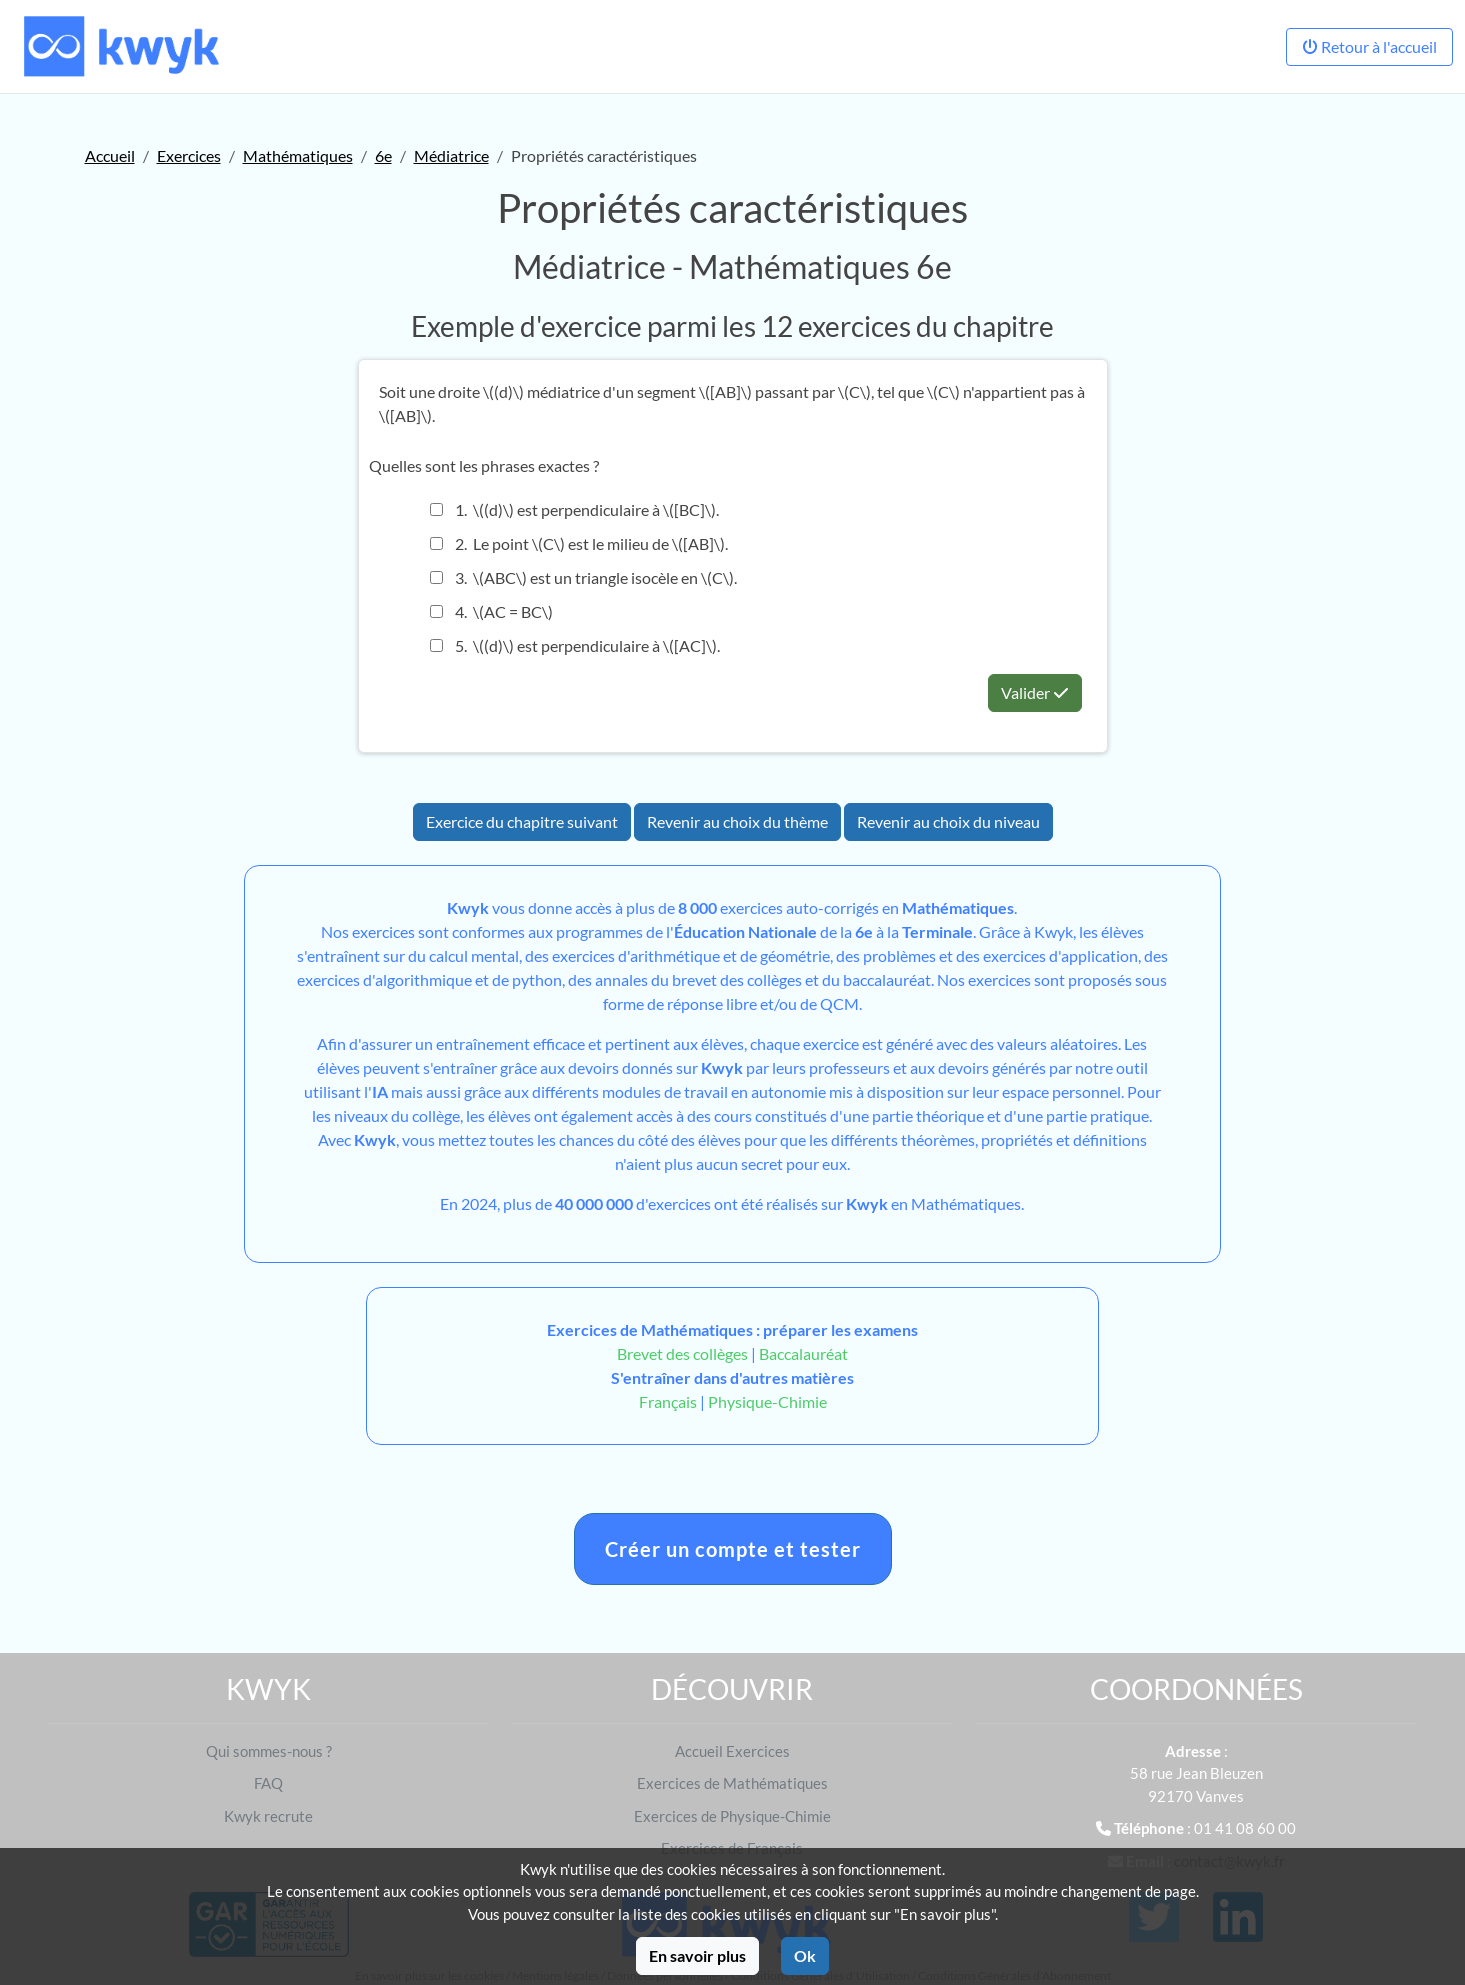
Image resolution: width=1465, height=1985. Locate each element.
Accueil (110, 155)
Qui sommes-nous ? (269, 1751)
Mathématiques (298, 155)
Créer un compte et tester (733, 1549)
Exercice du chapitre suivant (522, 821)
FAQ (268, 1783)
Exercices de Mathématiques (732, 1783)
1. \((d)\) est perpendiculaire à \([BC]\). (574, 509)
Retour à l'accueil (1369, 46)
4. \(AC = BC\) (491, 611)
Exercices (189, 155)
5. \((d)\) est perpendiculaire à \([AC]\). (575, 645)
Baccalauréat (803, 1353)
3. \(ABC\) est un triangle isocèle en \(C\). (583, 577)
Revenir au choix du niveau (948, 821)
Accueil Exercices (732, 1751)
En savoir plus (697, 1955)
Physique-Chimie (767, 1401)
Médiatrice (451, 155)
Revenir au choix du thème (737, 821)
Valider (1035, 692)
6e (383, 155)
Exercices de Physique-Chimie (732, 1816)
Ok (805, 1955)
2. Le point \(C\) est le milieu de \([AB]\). (579, 543)
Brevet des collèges (684, 1353)
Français (668, 1401)
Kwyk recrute (268, 1816)
